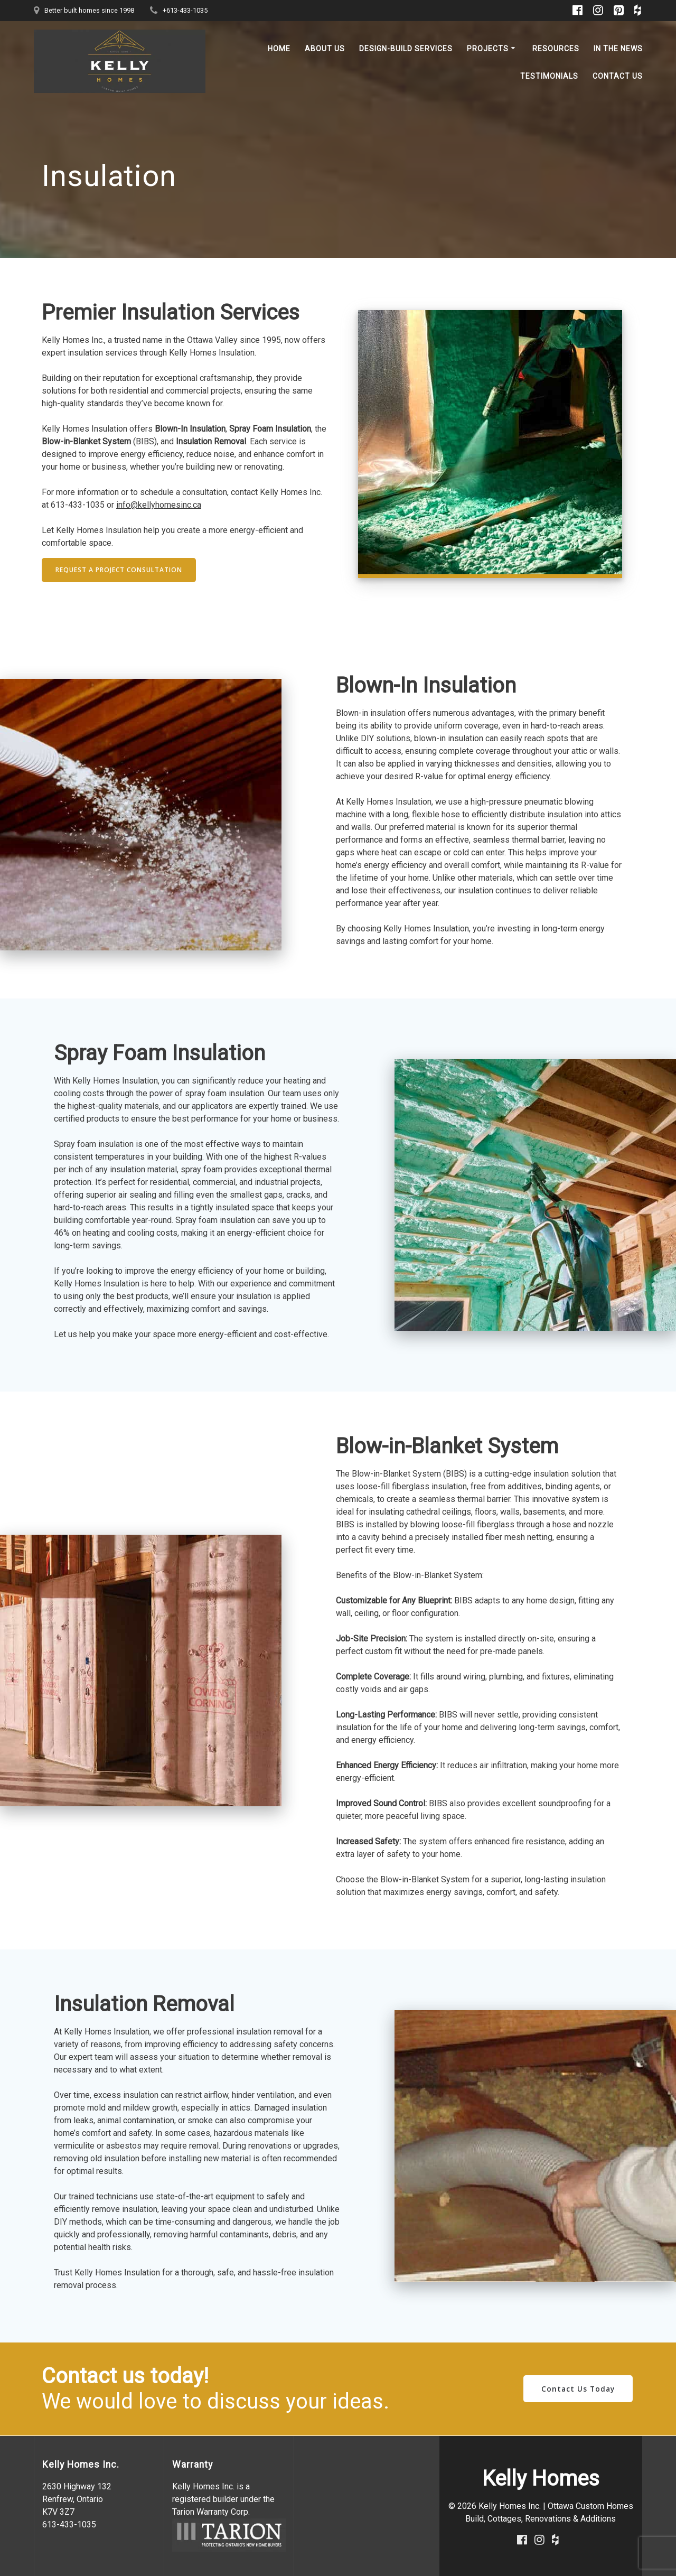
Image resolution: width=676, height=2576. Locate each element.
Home (279, 48)
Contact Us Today (578, 2389)
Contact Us (618, 76)
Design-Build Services (406, 48)
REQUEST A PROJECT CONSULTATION (118, 569)
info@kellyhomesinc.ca (158, 505)
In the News (618, 48)
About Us (325, 48)
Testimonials (549, 76)
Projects (488, 48)
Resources (555, 48)
